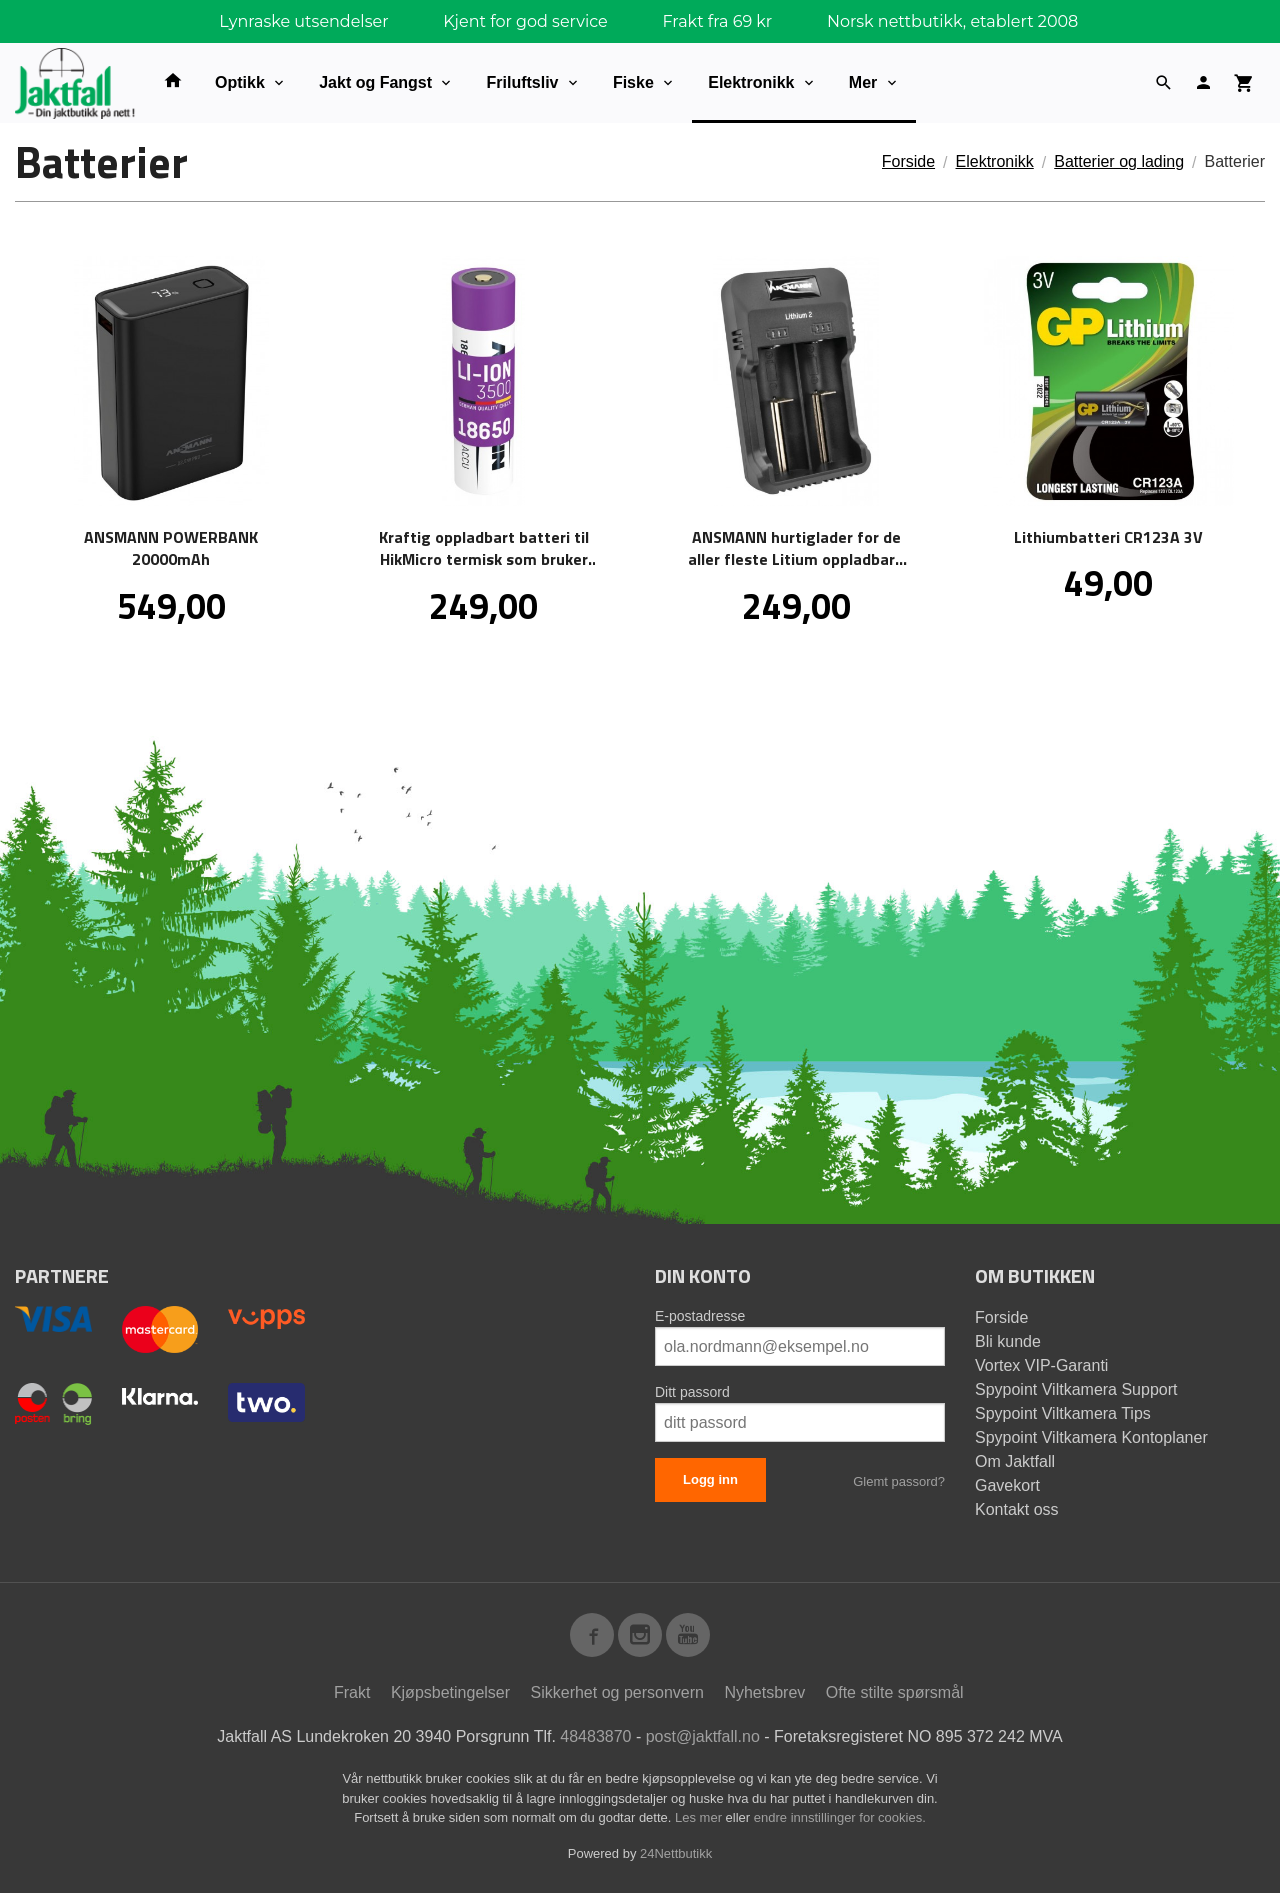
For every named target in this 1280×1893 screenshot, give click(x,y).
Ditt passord (692, 1392)
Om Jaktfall (1015, 1461)
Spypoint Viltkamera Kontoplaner (1091, 1437)
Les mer (700, 1817)
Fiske (633, 82)
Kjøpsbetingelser (450, 1692)
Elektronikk (751, 82)
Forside (908, 161)
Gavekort (1007, 1485)
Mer (863, 82)
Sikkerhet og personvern (617, 1692)
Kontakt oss (1017, 1509)
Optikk (240, 82)
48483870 (595, 1736)
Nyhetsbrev (764, 1692)
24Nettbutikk (676, 1853)
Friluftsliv (522, 82)
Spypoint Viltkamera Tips (1063, 1413)
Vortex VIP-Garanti (1041, 1365)
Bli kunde (1008, 1341)
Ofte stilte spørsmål (895, 1692)
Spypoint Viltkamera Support (1076, 1389)
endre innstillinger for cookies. (840, 1817)
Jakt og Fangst (375, 82)
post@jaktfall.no (703, 1736)
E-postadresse (700, 1316)
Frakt (352, 1692)
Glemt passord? (899, 1481)
